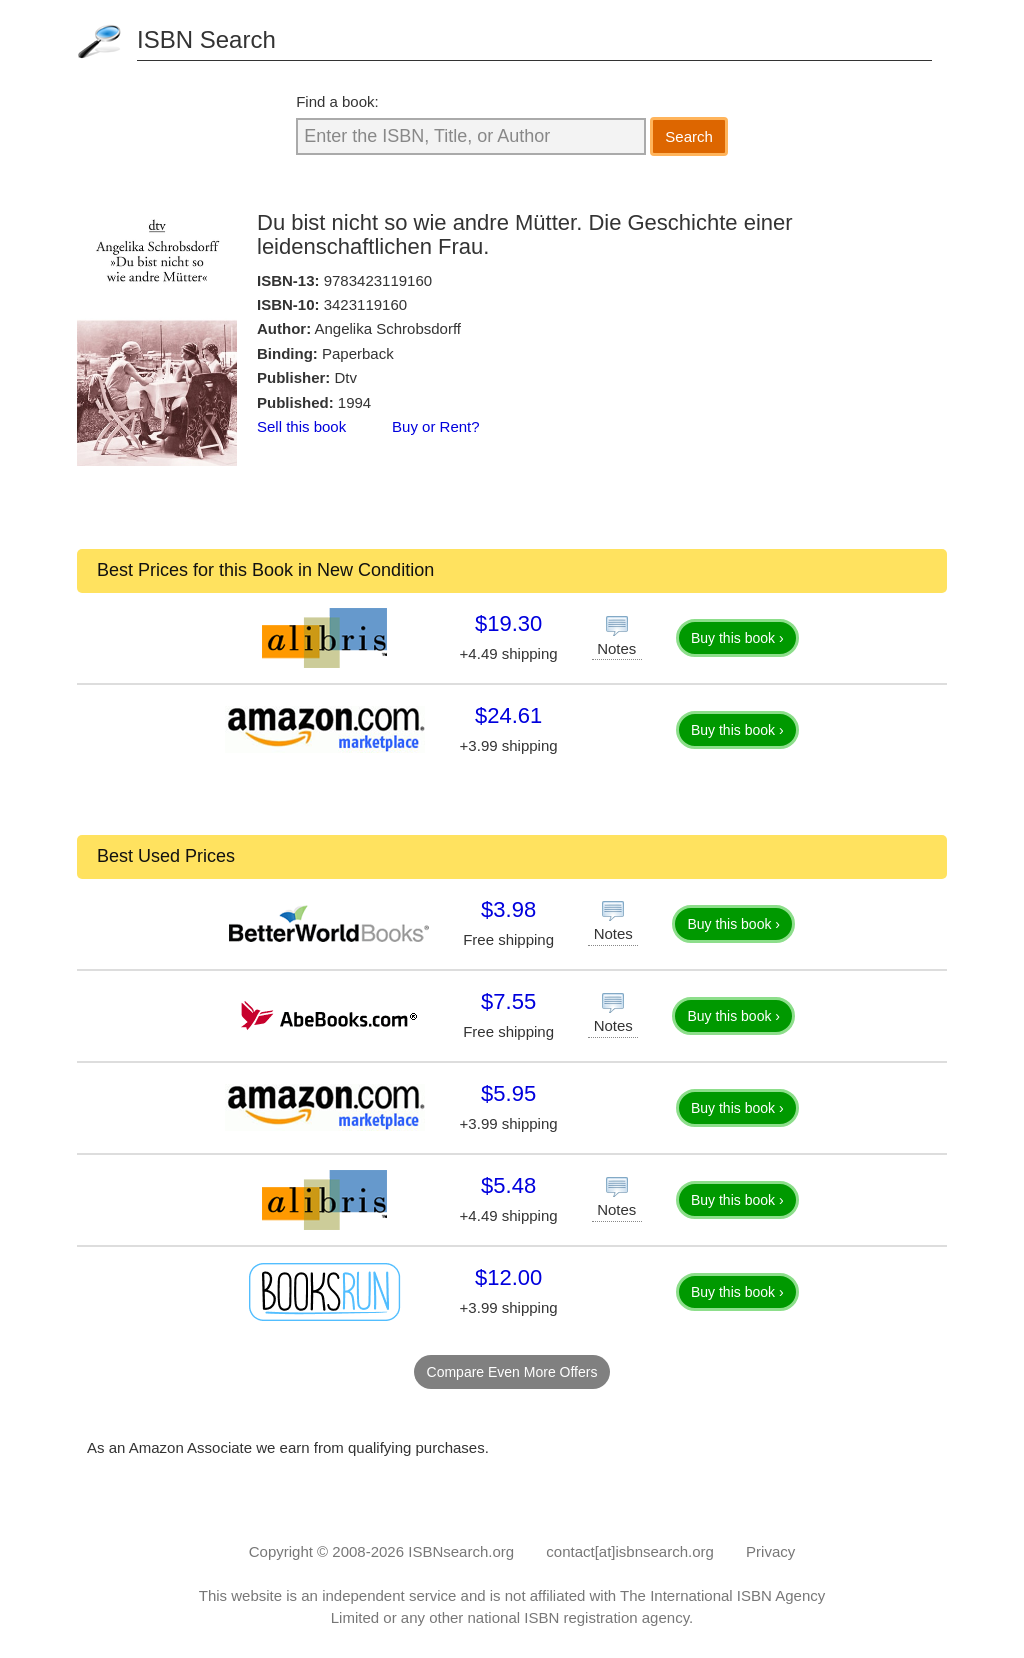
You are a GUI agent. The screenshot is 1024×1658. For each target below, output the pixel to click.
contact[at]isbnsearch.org (630, 1551)
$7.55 (508, 1001)
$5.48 (508, 1185)
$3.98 (508, 909)
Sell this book (301, 426)
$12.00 (508, 1277)
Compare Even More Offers (512, 1372)
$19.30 (508, 623)
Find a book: (337, 101)
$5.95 (508, 1093)
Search (689, 136)
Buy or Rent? (436, 426)
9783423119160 (378, 280)
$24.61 (508, 715)
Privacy (770, 1551)
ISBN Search (206, 39)
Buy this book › (737, 638)
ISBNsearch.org (461, 1551)
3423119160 (365, 304)
